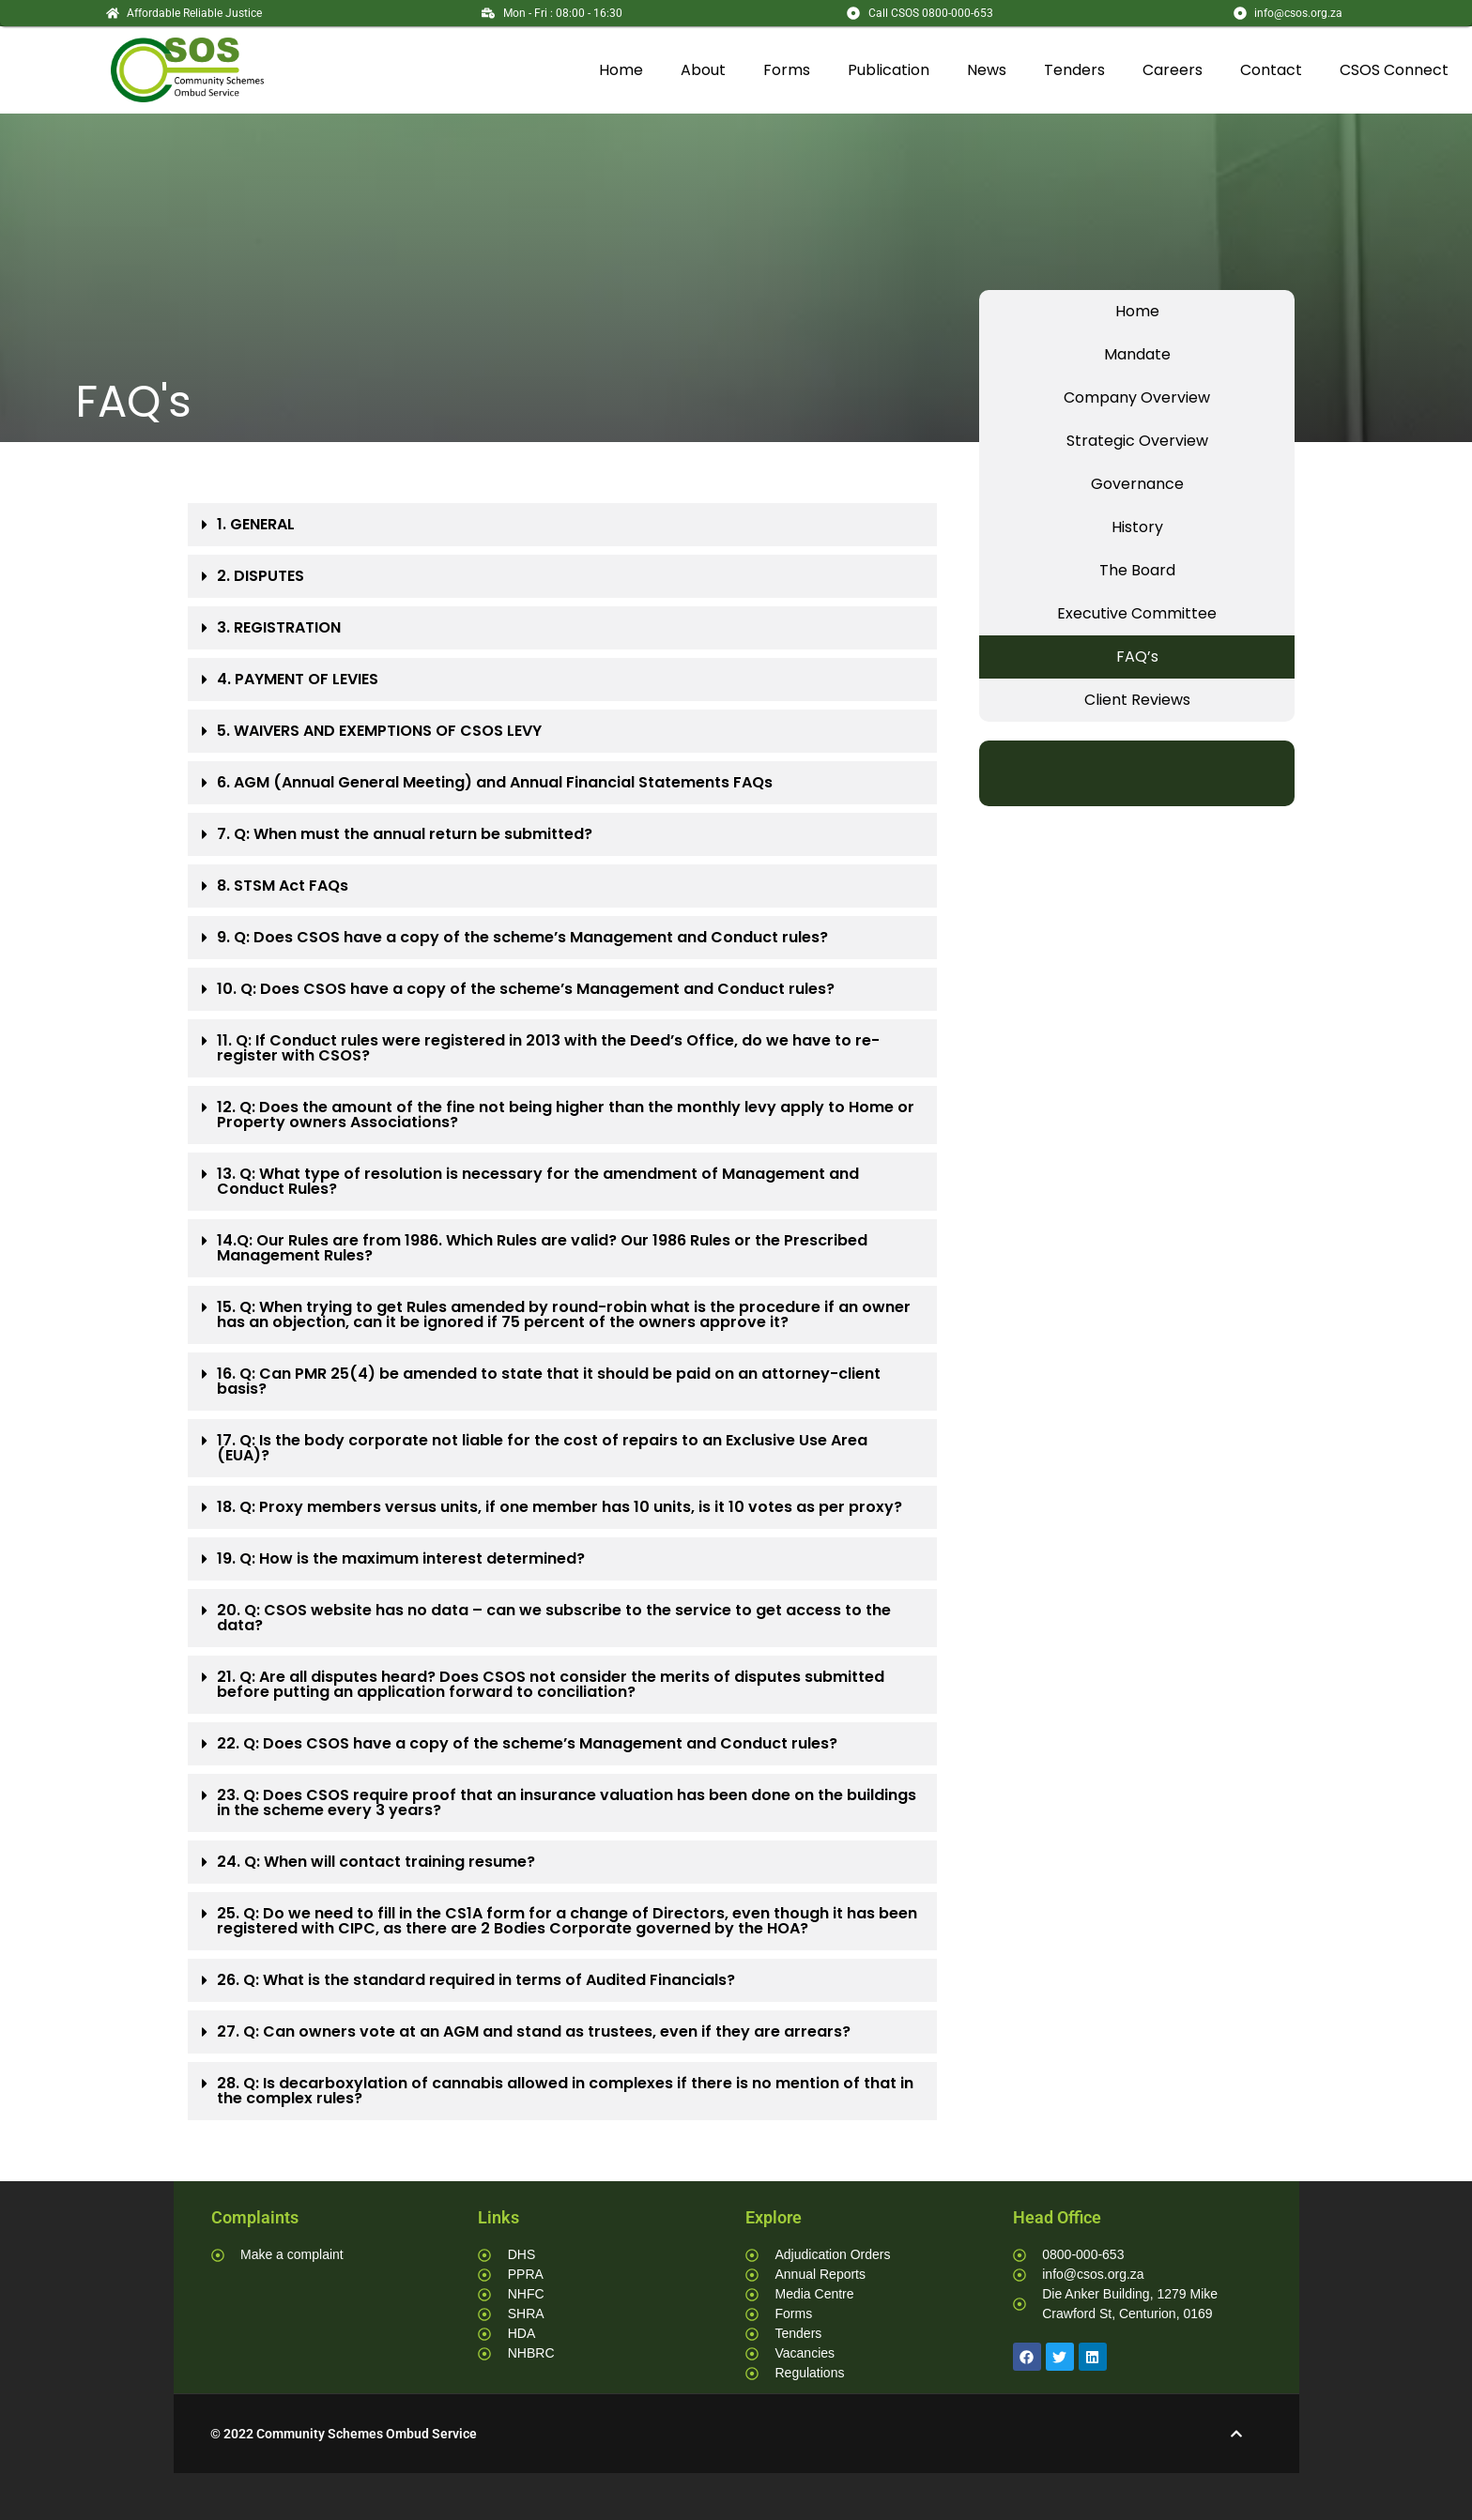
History (1137, 527)
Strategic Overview (1137, 440)
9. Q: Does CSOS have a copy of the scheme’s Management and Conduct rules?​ (522, 937)
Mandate (1137, 354)
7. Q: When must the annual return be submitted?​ (404, 834)
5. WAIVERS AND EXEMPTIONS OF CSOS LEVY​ (379, 730)
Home (621, 70)
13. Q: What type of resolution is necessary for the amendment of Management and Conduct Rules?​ (538, 1181)
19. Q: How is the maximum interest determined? (401, 1558)
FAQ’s (1137, 656)
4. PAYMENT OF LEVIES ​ (299, 679)
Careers (1172, 70)
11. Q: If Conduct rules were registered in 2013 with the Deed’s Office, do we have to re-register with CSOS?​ (548, 1048)
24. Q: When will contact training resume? (376, 1861)
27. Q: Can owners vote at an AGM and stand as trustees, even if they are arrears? (534, 2031)
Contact (1271, 70)
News (986, 70)
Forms (786, 70)
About (703, 70)
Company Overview (1137, 397)
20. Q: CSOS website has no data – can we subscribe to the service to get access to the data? (554, 1617)
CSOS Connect (1394, 70)
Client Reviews (1137, 699)
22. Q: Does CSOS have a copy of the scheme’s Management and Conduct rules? (527, 1743)
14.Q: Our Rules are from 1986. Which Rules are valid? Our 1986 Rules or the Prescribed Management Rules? (542, 1247)
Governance (1137, 484)
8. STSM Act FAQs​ (282, 885)
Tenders (1074, 70)
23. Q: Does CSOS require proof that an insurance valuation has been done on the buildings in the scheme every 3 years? (566, 1802)
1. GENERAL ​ (258, 524)
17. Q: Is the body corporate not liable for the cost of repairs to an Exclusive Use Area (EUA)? (542, 1447)
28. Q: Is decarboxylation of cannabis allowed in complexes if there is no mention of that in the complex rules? (565, 2090)
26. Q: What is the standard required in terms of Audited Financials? (476, 1980)
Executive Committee (1137, 613)
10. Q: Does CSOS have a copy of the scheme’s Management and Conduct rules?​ (526, 989)
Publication (888, 70)
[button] (563, 524)
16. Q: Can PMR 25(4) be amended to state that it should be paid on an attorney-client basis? (549, 1381)
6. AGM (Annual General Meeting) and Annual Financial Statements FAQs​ (495, 782)
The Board (1137, 570)
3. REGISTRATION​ (279, 627)
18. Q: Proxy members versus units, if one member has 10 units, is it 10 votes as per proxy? (559, 1507)
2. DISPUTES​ (260, 576)
